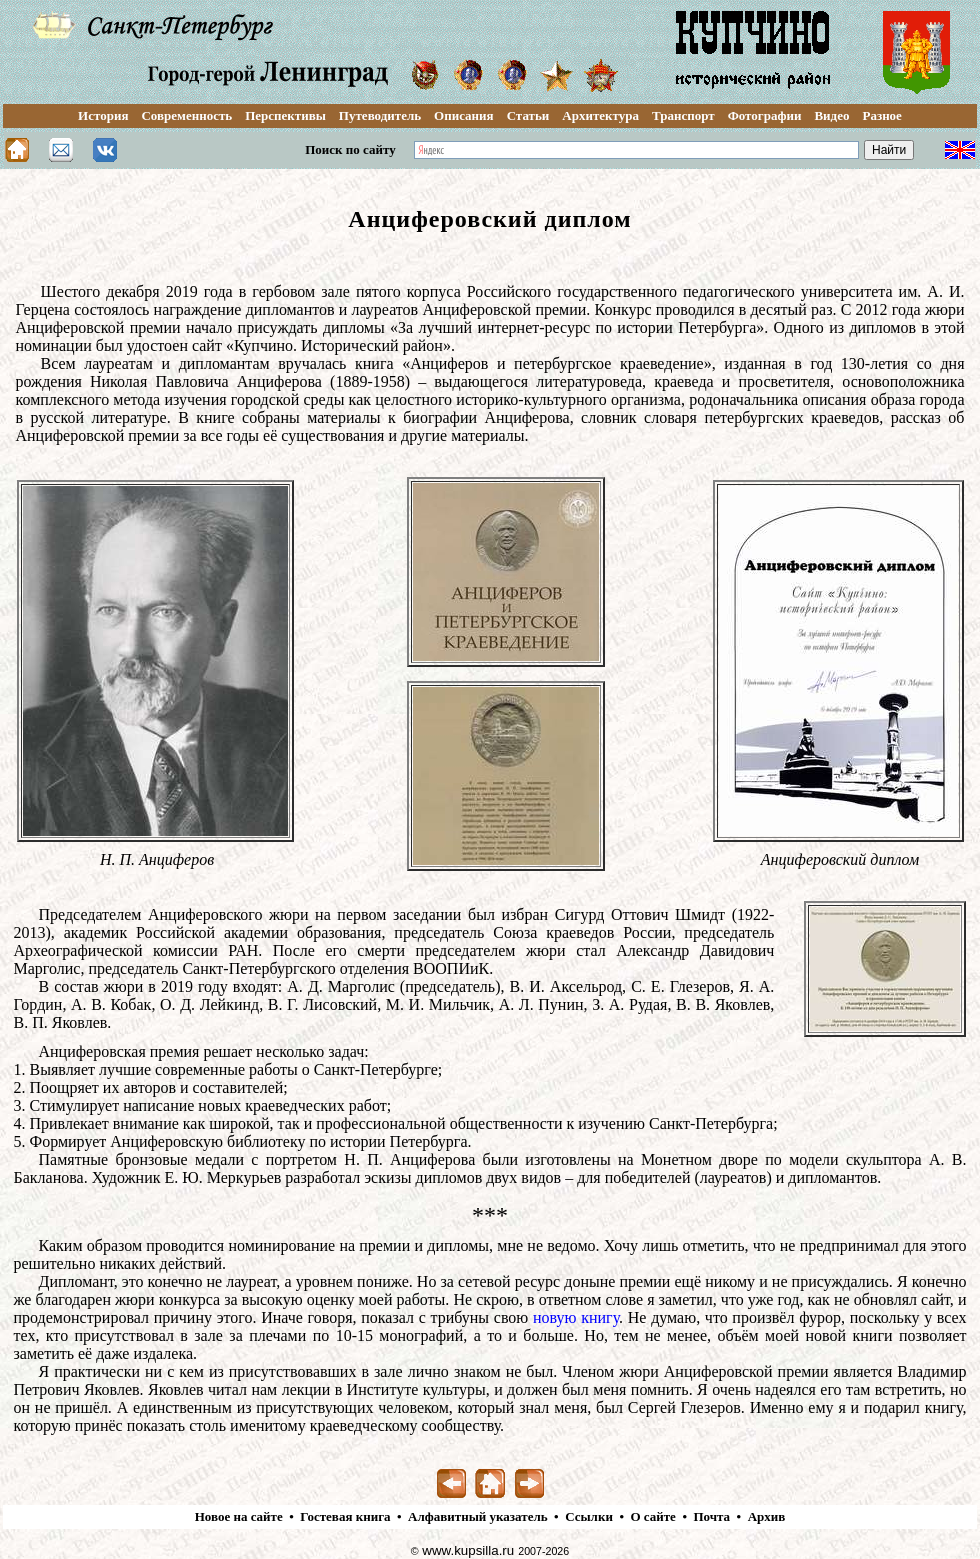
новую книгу (576, 1317)
